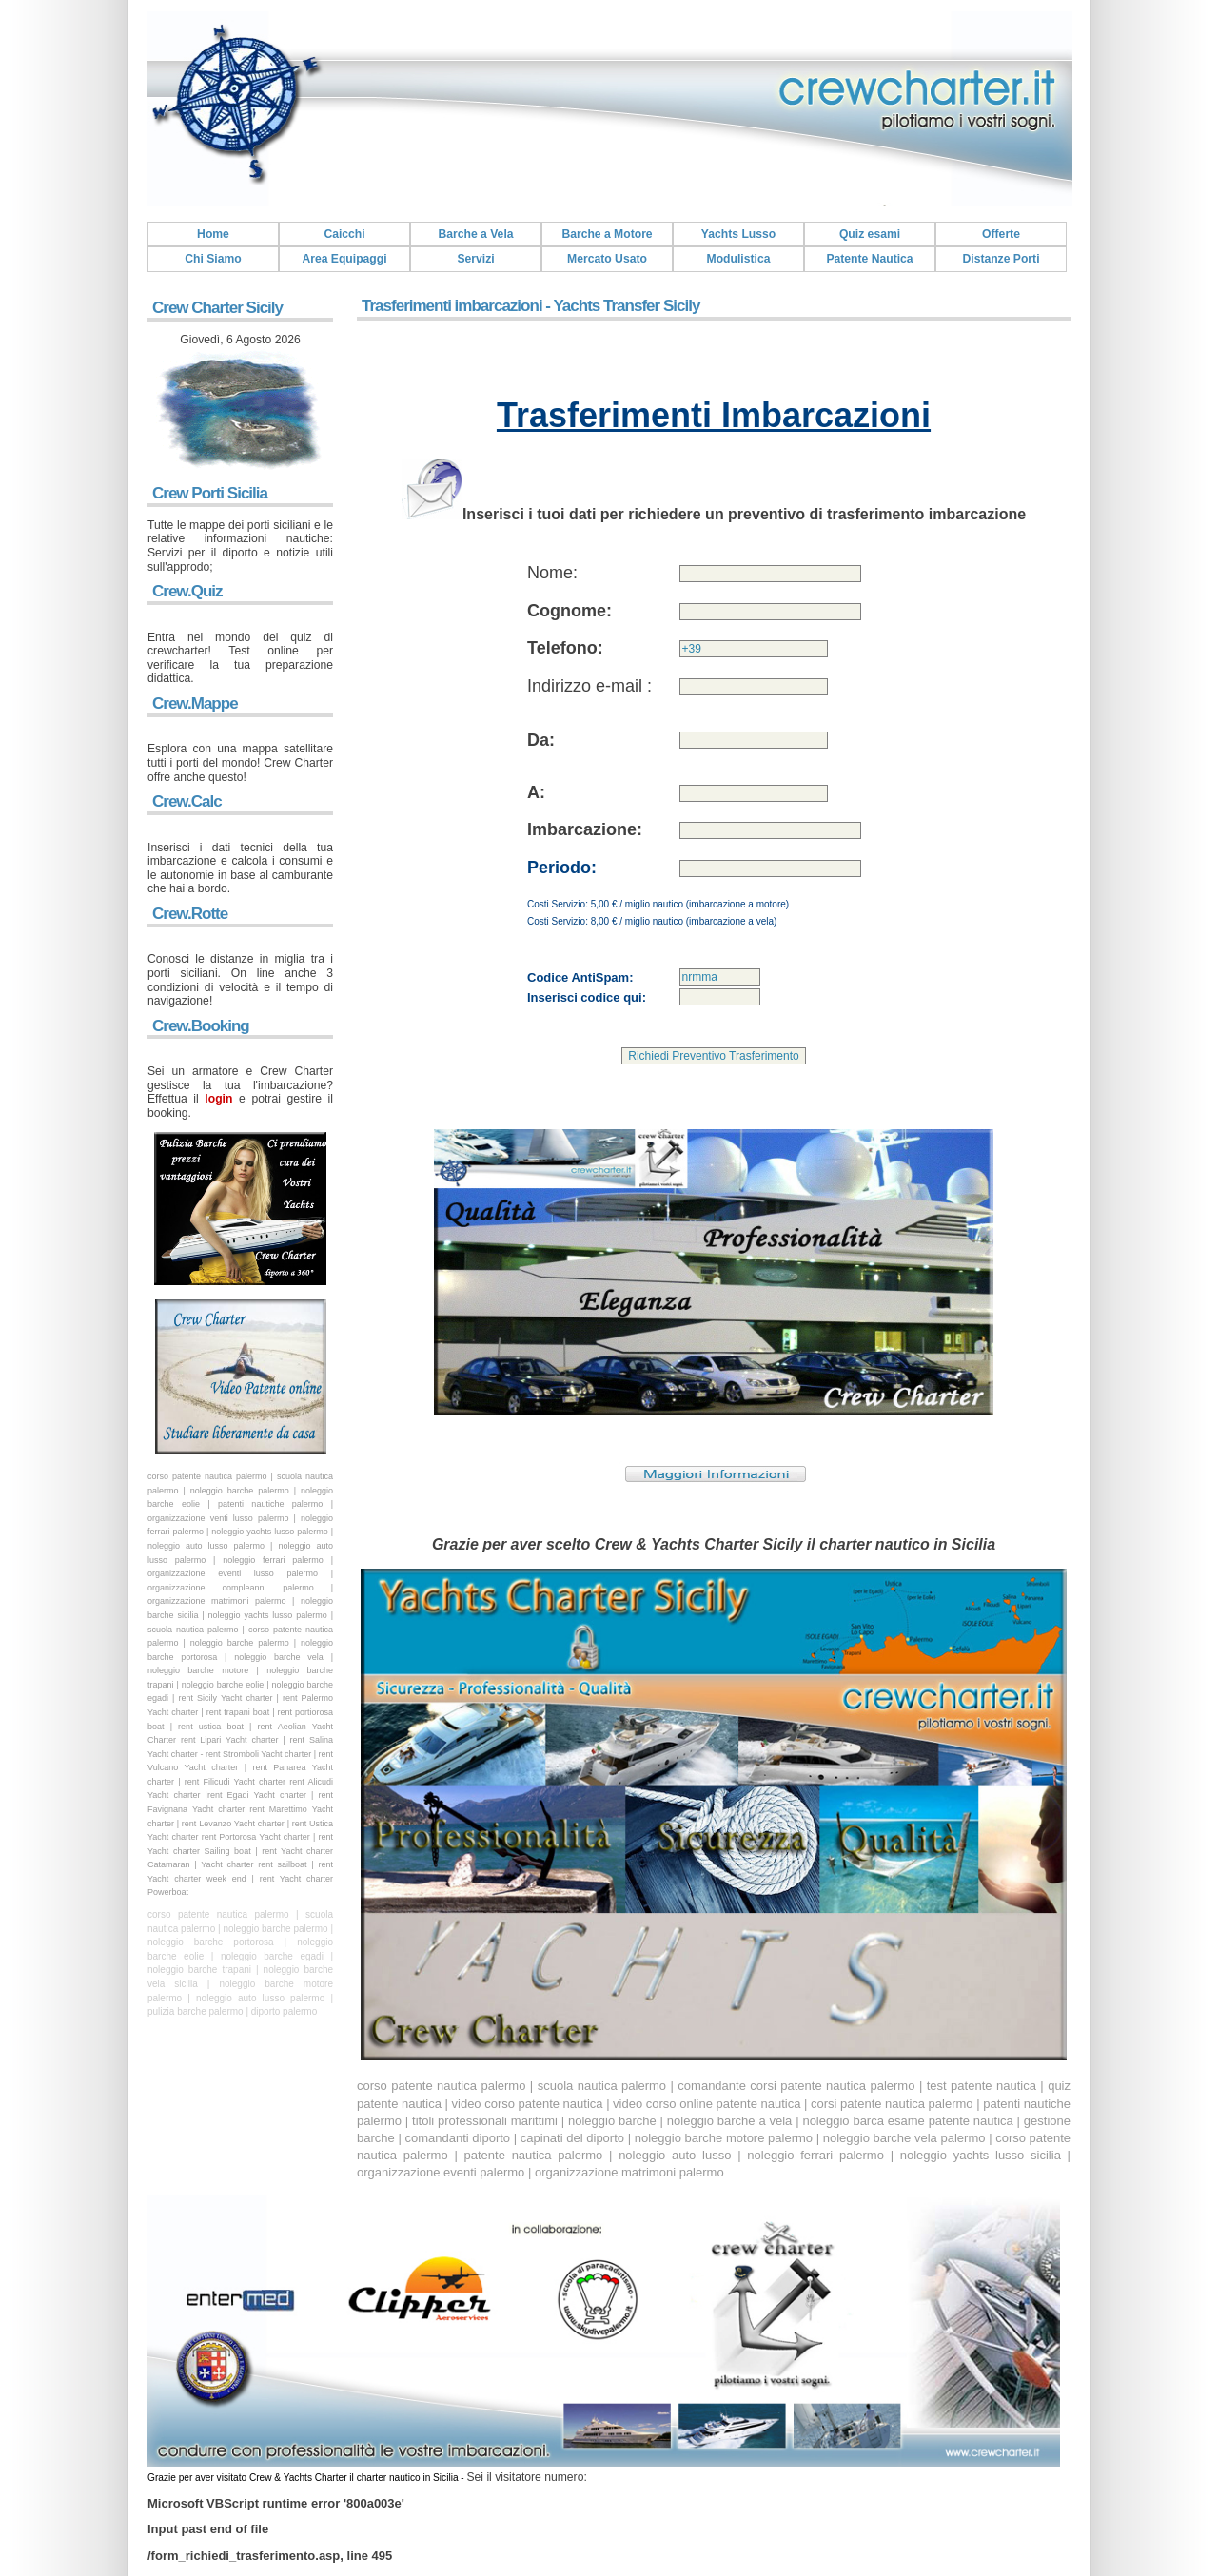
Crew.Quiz (187, 591)
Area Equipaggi (344, 258)
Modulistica (739, 258)
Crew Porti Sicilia (209, 493)
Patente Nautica (869, 258)
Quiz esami (869, 234)
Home (213, 234)
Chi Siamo (213, 258)
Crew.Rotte (189, 914)
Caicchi (344, 234)
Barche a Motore (606, 234)
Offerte (1001, 234)
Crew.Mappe (195, 703)
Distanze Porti (1000, 258)
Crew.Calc (187, 801)
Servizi (475, 258)
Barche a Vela (475, 234)
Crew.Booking (200, 1026)
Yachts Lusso (738, 234)
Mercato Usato (607, 258)
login (218, 1098)
